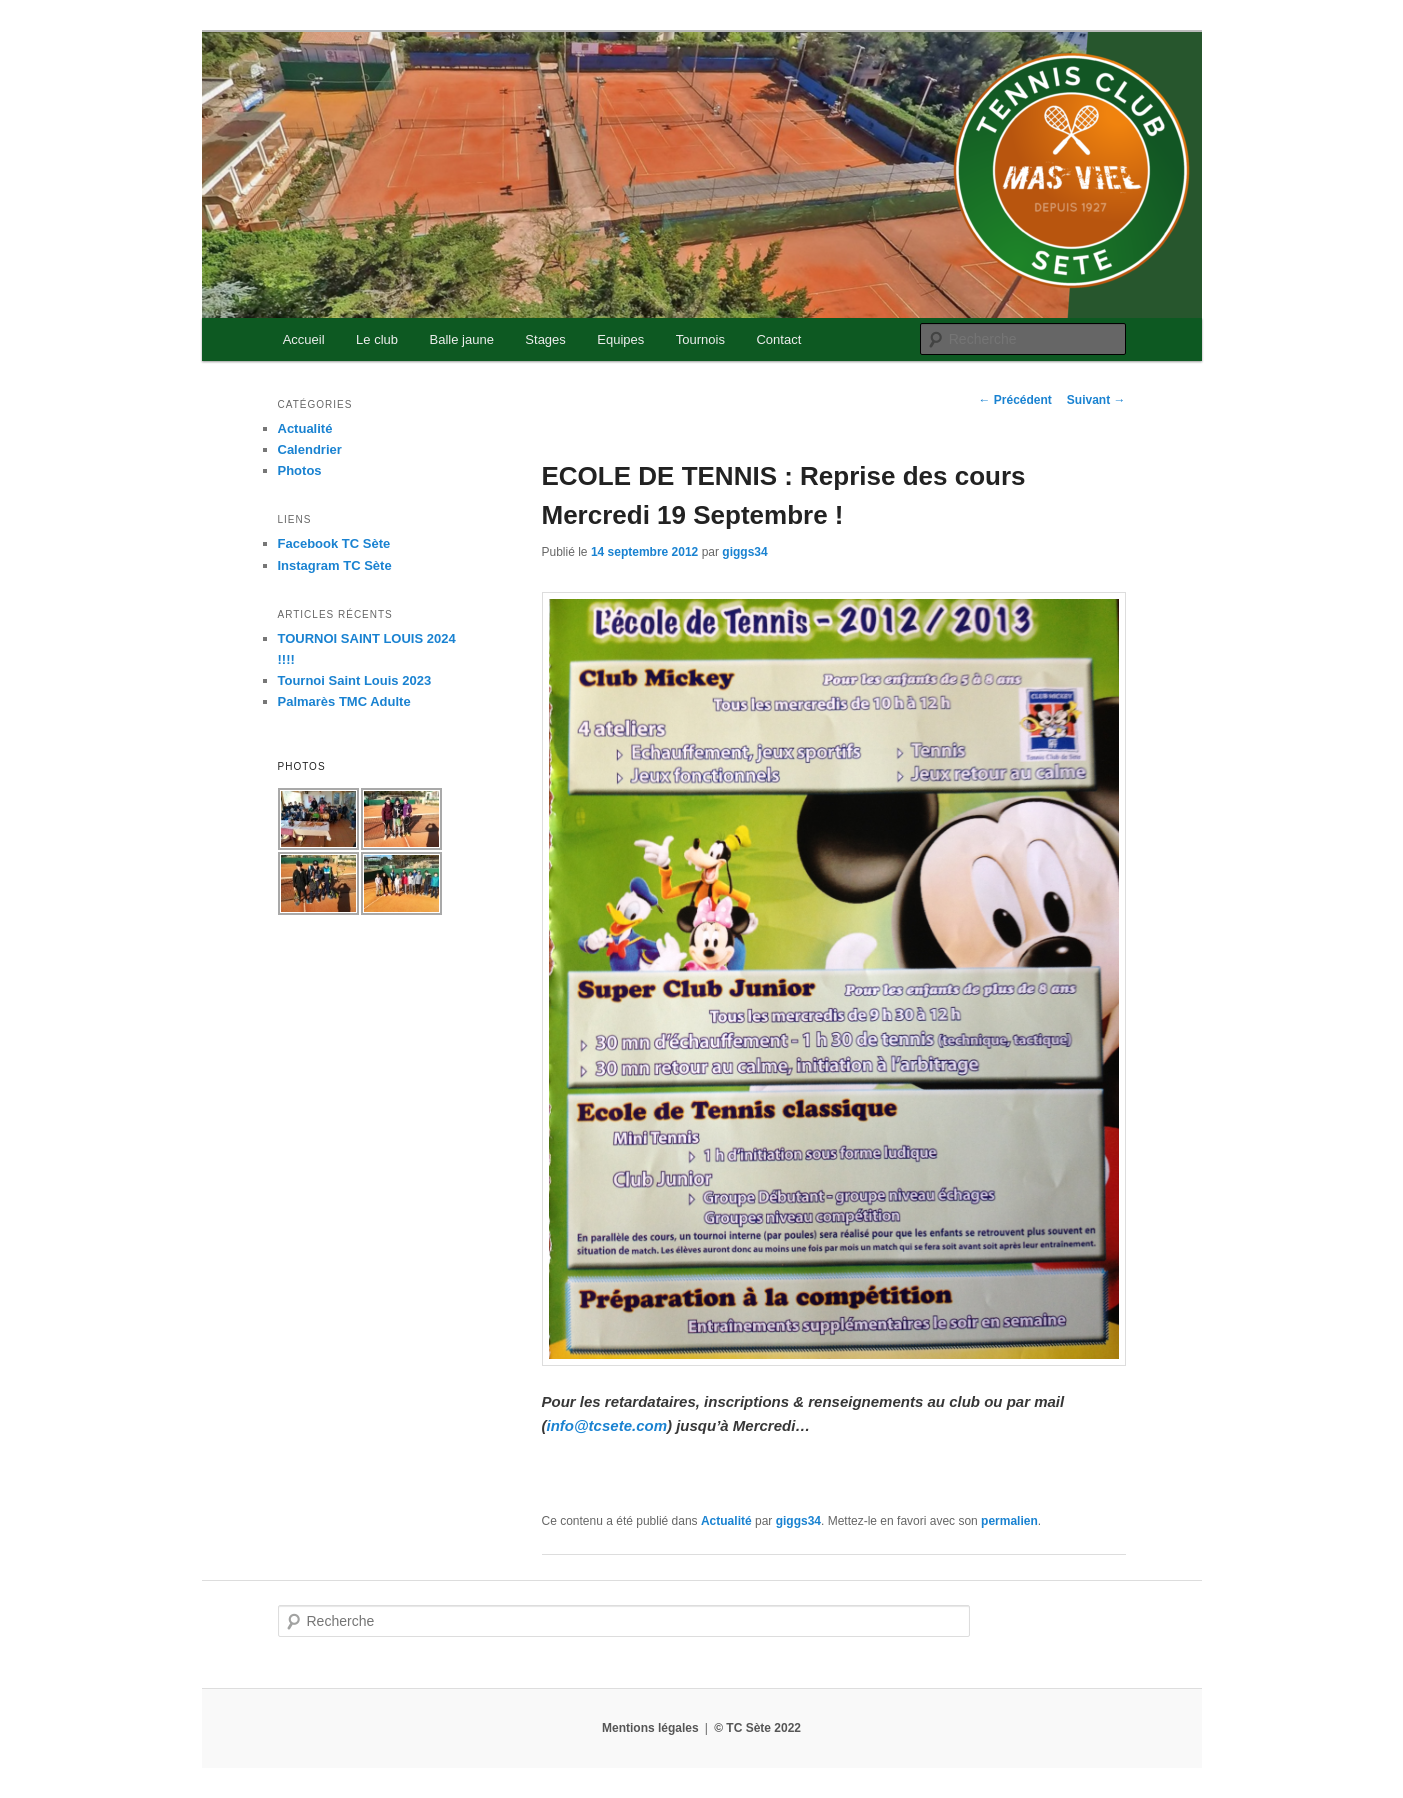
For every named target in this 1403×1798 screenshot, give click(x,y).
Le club (377, 339)
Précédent (1014, 400)
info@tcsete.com (607, 1425)
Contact (778, 339)
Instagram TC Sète (335, 565)
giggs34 (744, 552)
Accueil (304, 339)
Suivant (1096, 400)
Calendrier (310, 449)
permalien (1009, 1521)
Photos (300, 470)
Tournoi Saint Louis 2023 (355, 680)
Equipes (620, 339)
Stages (545, 339)
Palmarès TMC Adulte (344, 701)
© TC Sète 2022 (757, 1728)
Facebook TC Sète (334, 543)
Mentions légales (650, 1728)
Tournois (700, 339)
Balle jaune (462, 339)
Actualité (726, 1521)
